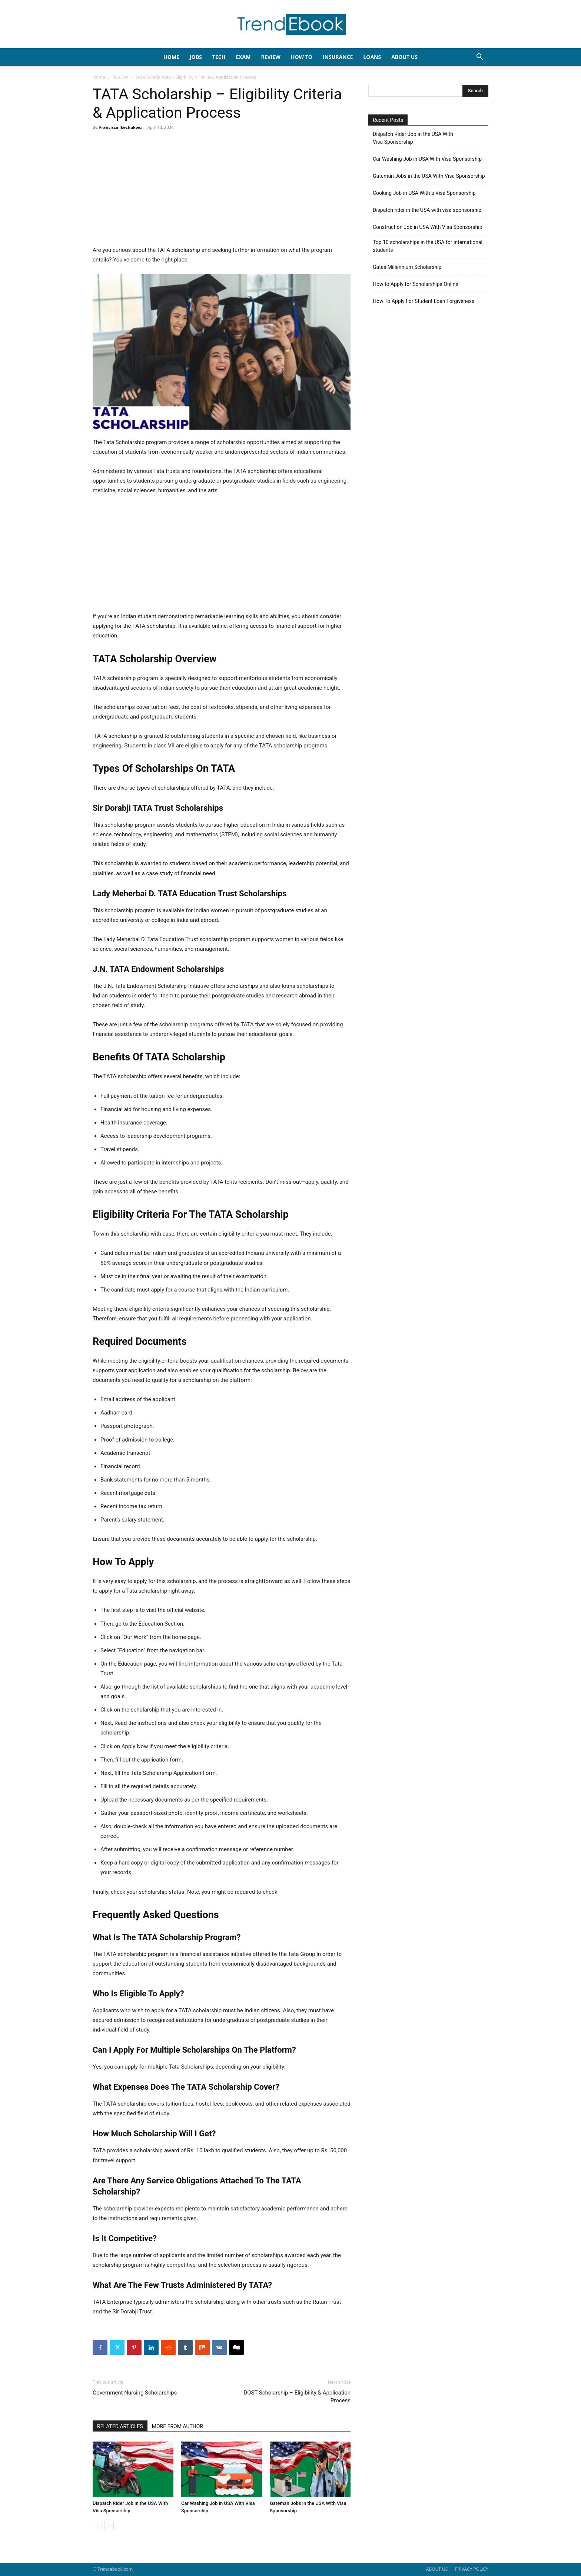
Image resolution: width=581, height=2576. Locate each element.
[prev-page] (97, 2525)
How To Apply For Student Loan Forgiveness (423, 301)
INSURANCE (338, 56)
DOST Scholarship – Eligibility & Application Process (297, 2396)
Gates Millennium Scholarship (407, 267)
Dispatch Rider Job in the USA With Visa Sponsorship (413, 138)
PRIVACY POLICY (471, 2569)
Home (99, 77)
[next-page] (109, 2525)
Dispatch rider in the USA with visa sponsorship (427, 210)
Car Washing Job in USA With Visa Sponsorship (427, 159)
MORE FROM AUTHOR (177, 2426)
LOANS (372, 56)
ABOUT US (437, 2569)
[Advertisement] (222, 190)
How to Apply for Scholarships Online (415, 284)
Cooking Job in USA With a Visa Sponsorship (424, 193)
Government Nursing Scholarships (135, 2392)
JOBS (196, 56)
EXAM (243, 56)
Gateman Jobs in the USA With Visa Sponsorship (429, 176)
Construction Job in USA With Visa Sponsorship (427, 227)
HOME (171, 56)
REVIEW (270, 56)
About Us (404, 56)
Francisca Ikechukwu (120, 127)
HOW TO (301, 56)
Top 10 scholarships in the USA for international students (427, 246)
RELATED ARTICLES (120, 2426)
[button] (479, 57)
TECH (219, 56)
